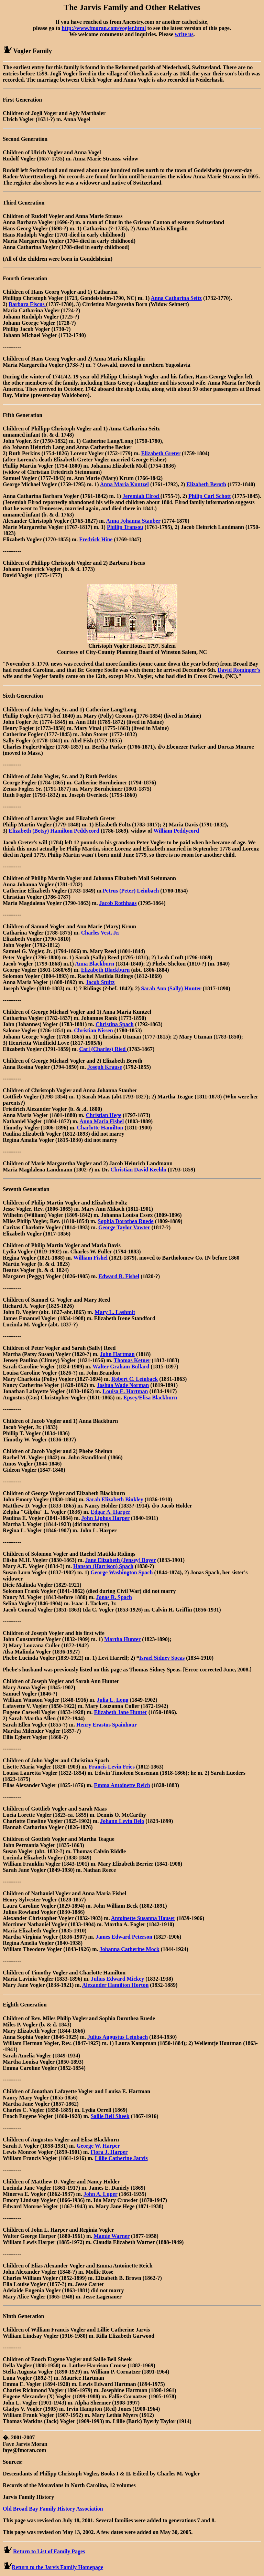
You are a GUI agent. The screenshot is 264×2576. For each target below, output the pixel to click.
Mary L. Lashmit (115, 1312)
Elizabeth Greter (161, 453)
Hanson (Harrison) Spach (103, 1566)
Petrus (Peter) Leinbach (131, 891)
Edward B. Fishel (118, 1276)
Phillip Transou (125, 527)
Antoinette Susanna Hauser (143, 1918)
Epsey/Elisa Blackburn (150, 1397)
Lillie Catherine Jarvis (121, 2158)
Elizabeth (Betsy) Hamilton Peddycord (54, 831)
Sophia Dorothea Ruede (125, 1221)
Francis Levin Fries (111, 1767)
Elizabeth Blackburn (105, 970)
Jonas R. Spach (114, 1597)
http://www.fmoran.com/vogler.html (104, 28)
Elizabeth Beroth (206, 484)
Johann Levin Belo (122, 1821)
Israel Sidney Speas (162, 1658)
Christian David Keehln (138, 1169)
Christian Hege (103, 1115)
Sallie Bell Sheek (110, 2116)
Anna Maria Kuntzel (124, 484)
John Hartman (117, 1354)
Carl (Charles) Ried (103, 1049)
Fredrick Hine (95, 539)
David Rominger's (239, 670)
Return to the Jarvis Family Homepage (57, 2567)
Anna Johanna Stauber (133, 521)
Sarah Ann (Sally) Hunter (171, 988)
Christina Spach (115, 1024)
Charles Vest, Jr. (100, 933)
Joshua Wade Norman (123, 1385)
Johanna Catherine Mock (129, 1949)
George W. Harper (97, 2146)
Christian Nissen (93, 1030)
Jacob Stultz (100, 982)
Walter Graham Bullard (120, 1366)
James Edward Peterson (124, 1937)
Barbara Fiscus (27, 304)
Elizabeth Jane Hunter (120, 1712)
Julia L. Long (113, 1700)
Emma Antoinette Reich (122, 1785)
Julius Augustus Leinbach (117, 2037)
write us (184, 34)
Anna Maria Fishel (101, 1121)
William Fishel (90, 1258)
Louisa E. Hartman (125, 1391)
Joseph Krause (104, 1067)
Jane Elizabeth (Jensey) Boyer (120, 1560)
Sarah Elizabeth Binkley (114, 1499)
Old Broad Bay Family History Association (53, 2509)
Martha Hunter (122, 1639)
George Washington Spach (121, 1572)
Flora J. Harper (109, 2152)
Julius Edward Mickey (117, 1979)
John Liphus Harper (105, 1518)
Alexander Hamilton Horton (115, 1985)
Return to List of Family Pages (49, 2551)
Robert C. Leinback (134, 1379)
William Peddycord (176, 831)
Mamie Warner (112, 2236)
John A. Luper (101, 2194)
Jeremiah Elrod (141, 496)
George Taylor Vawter (124, 1227)
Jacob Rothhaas (118, 903)
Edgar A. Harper (111, 1512)
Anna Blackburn (94, 964)
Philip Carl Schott (209, 496)
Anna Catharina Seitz (176, 298)
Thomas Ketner (132, 1360)
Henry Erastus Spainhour (106, 1725)
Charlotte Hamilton (100, 1127)
